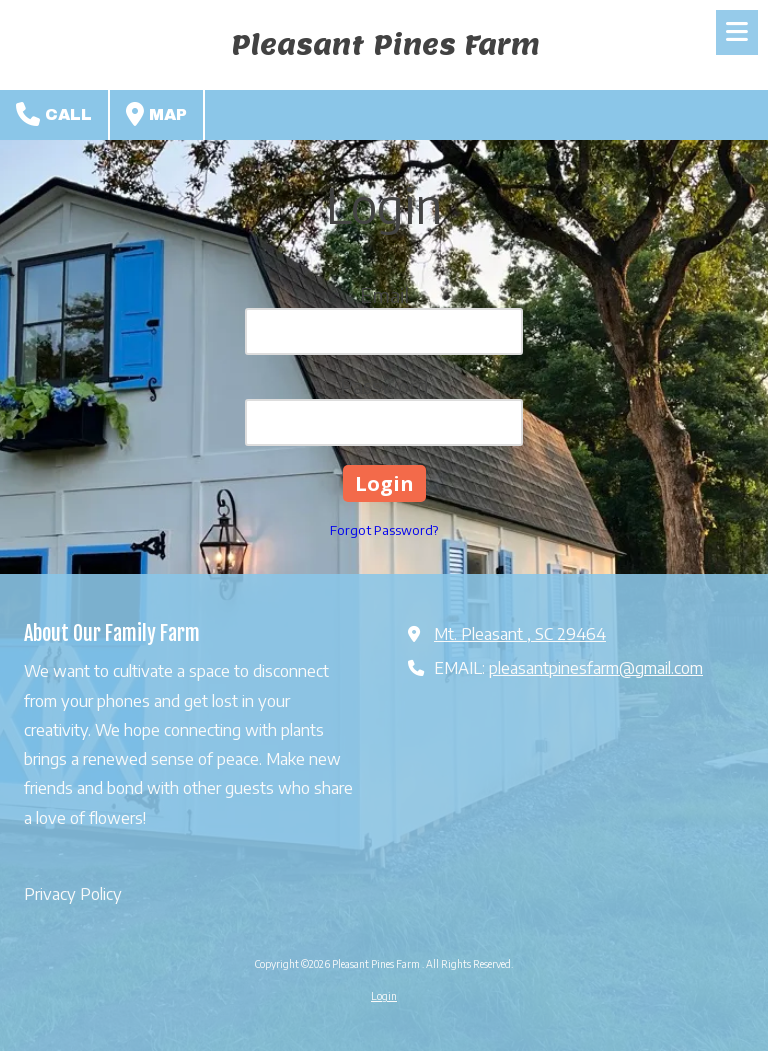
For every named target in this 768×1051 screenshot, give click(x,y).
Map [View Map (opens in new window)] (156, 114)
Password (384, 385)
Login (384, 996)
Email (384, 294)
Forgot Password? (384, 530)
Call (54, 114)
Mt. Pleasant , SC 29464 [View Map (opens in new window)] (520, 633)
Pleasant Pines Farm (385, 44)
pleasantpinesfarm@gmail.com (596, 667)
